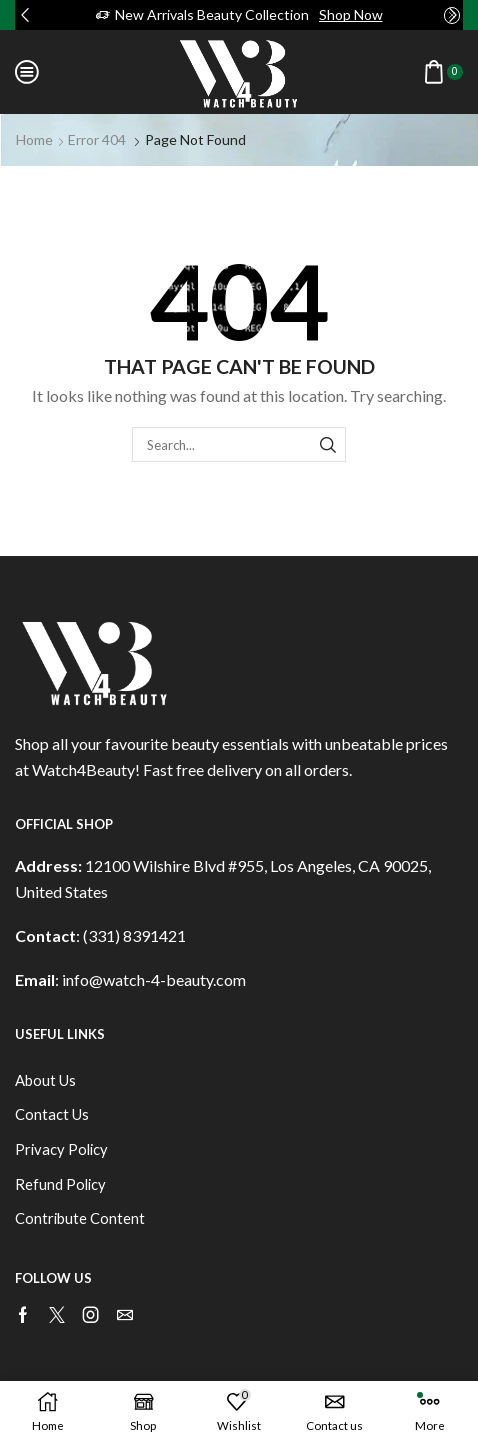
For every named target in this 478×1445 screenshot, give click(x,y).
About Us (45, 1080)
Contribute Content (80, 1218)
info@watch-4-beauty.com (154, 979)
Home (34, 139)
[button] (25, 15)
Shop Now (351, 14)
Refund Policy (60, 1184)
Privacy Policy (61, 1149)
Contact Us (52, 1114)
